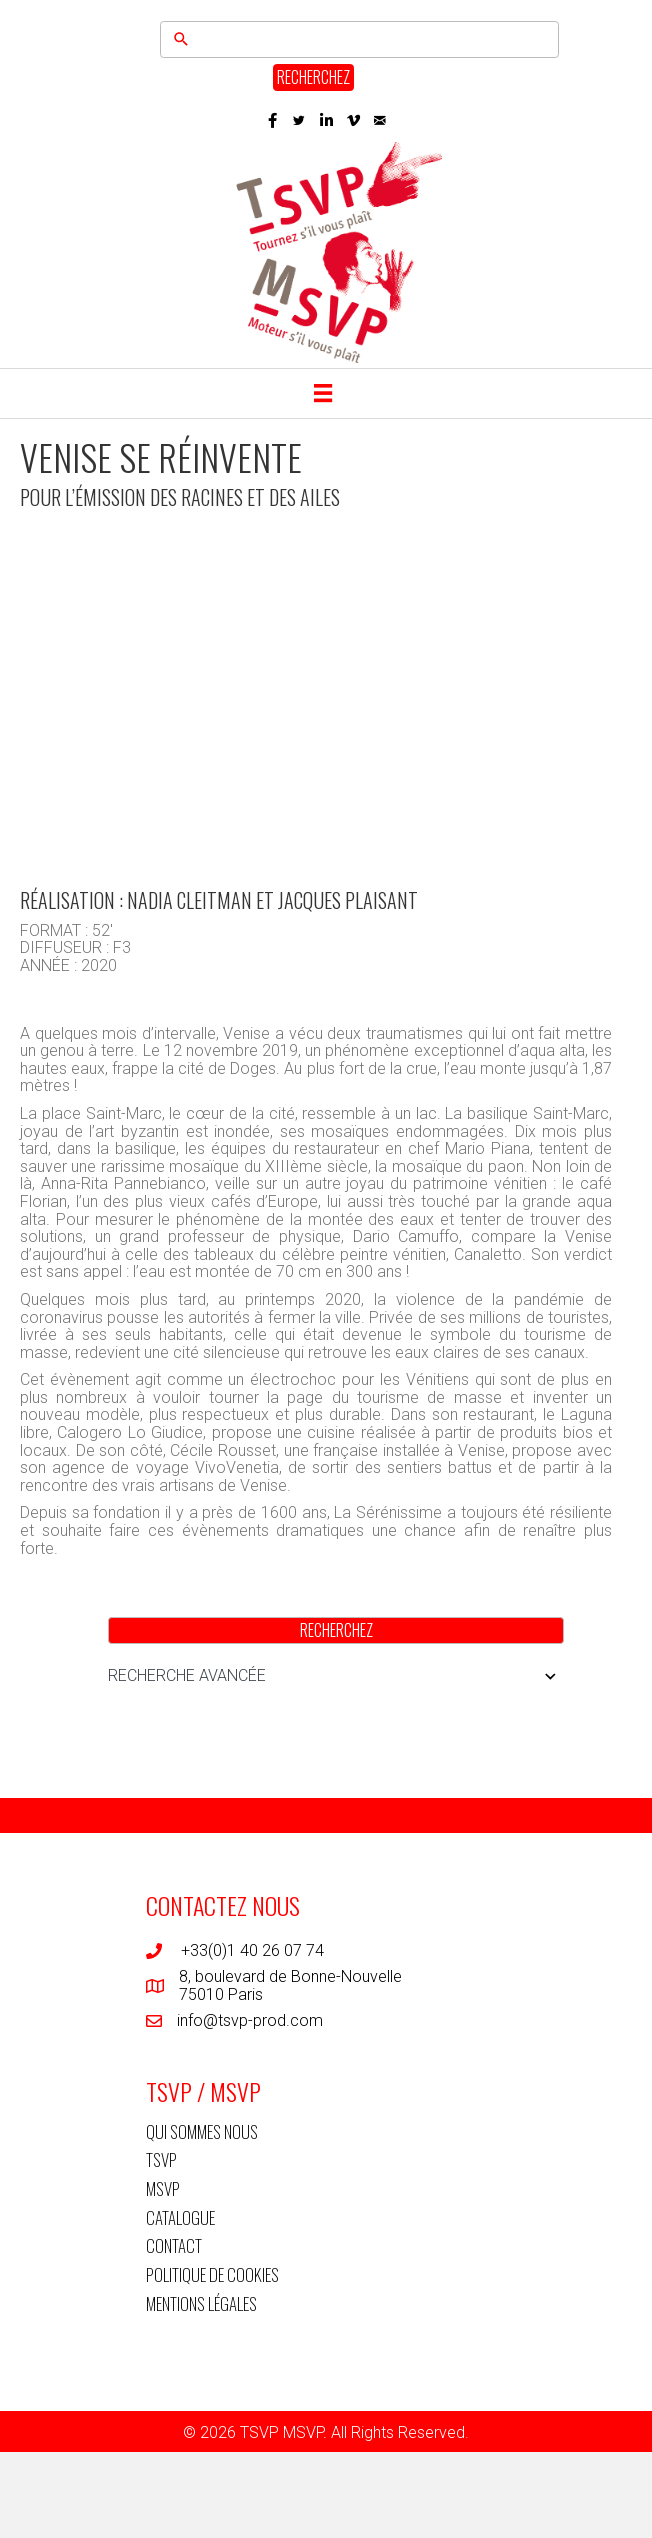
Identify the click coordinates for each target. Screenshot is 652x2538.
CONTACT (174, 2245)
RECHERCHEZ (313, 77)
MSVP (163, 2188)
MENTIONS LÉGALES (201, 2303)
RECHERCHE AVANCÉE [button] (336, 1676)
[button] (272, 120)
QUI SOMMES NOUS (202, 2131)
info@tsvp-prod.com (250, 2020)
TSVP (161, 2159)
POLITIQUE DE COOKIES (212, 2274)
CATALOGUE (180, 2217)
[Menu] (323, 393)
